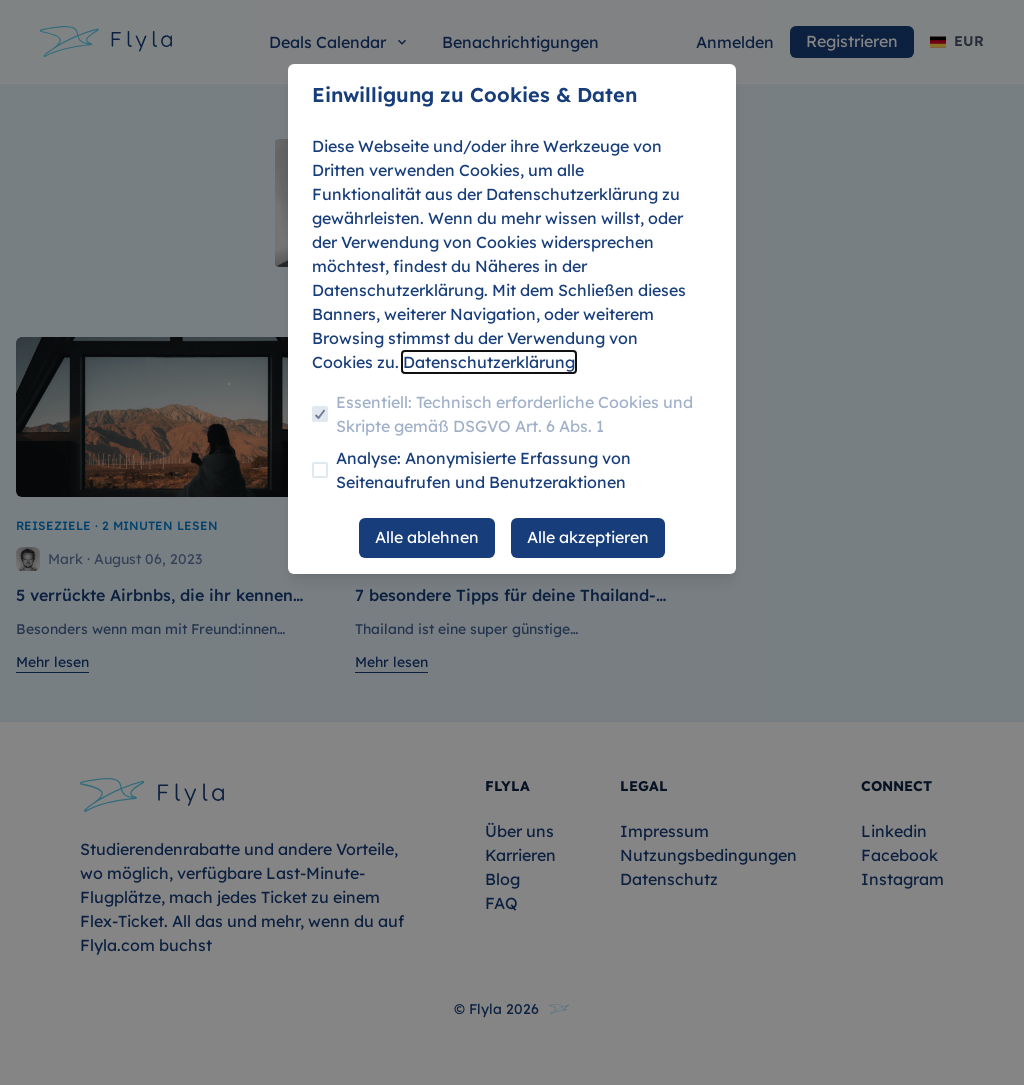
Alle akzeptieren (588, 537)
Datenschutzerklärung (489, 362)
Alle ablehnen (427, 537)
